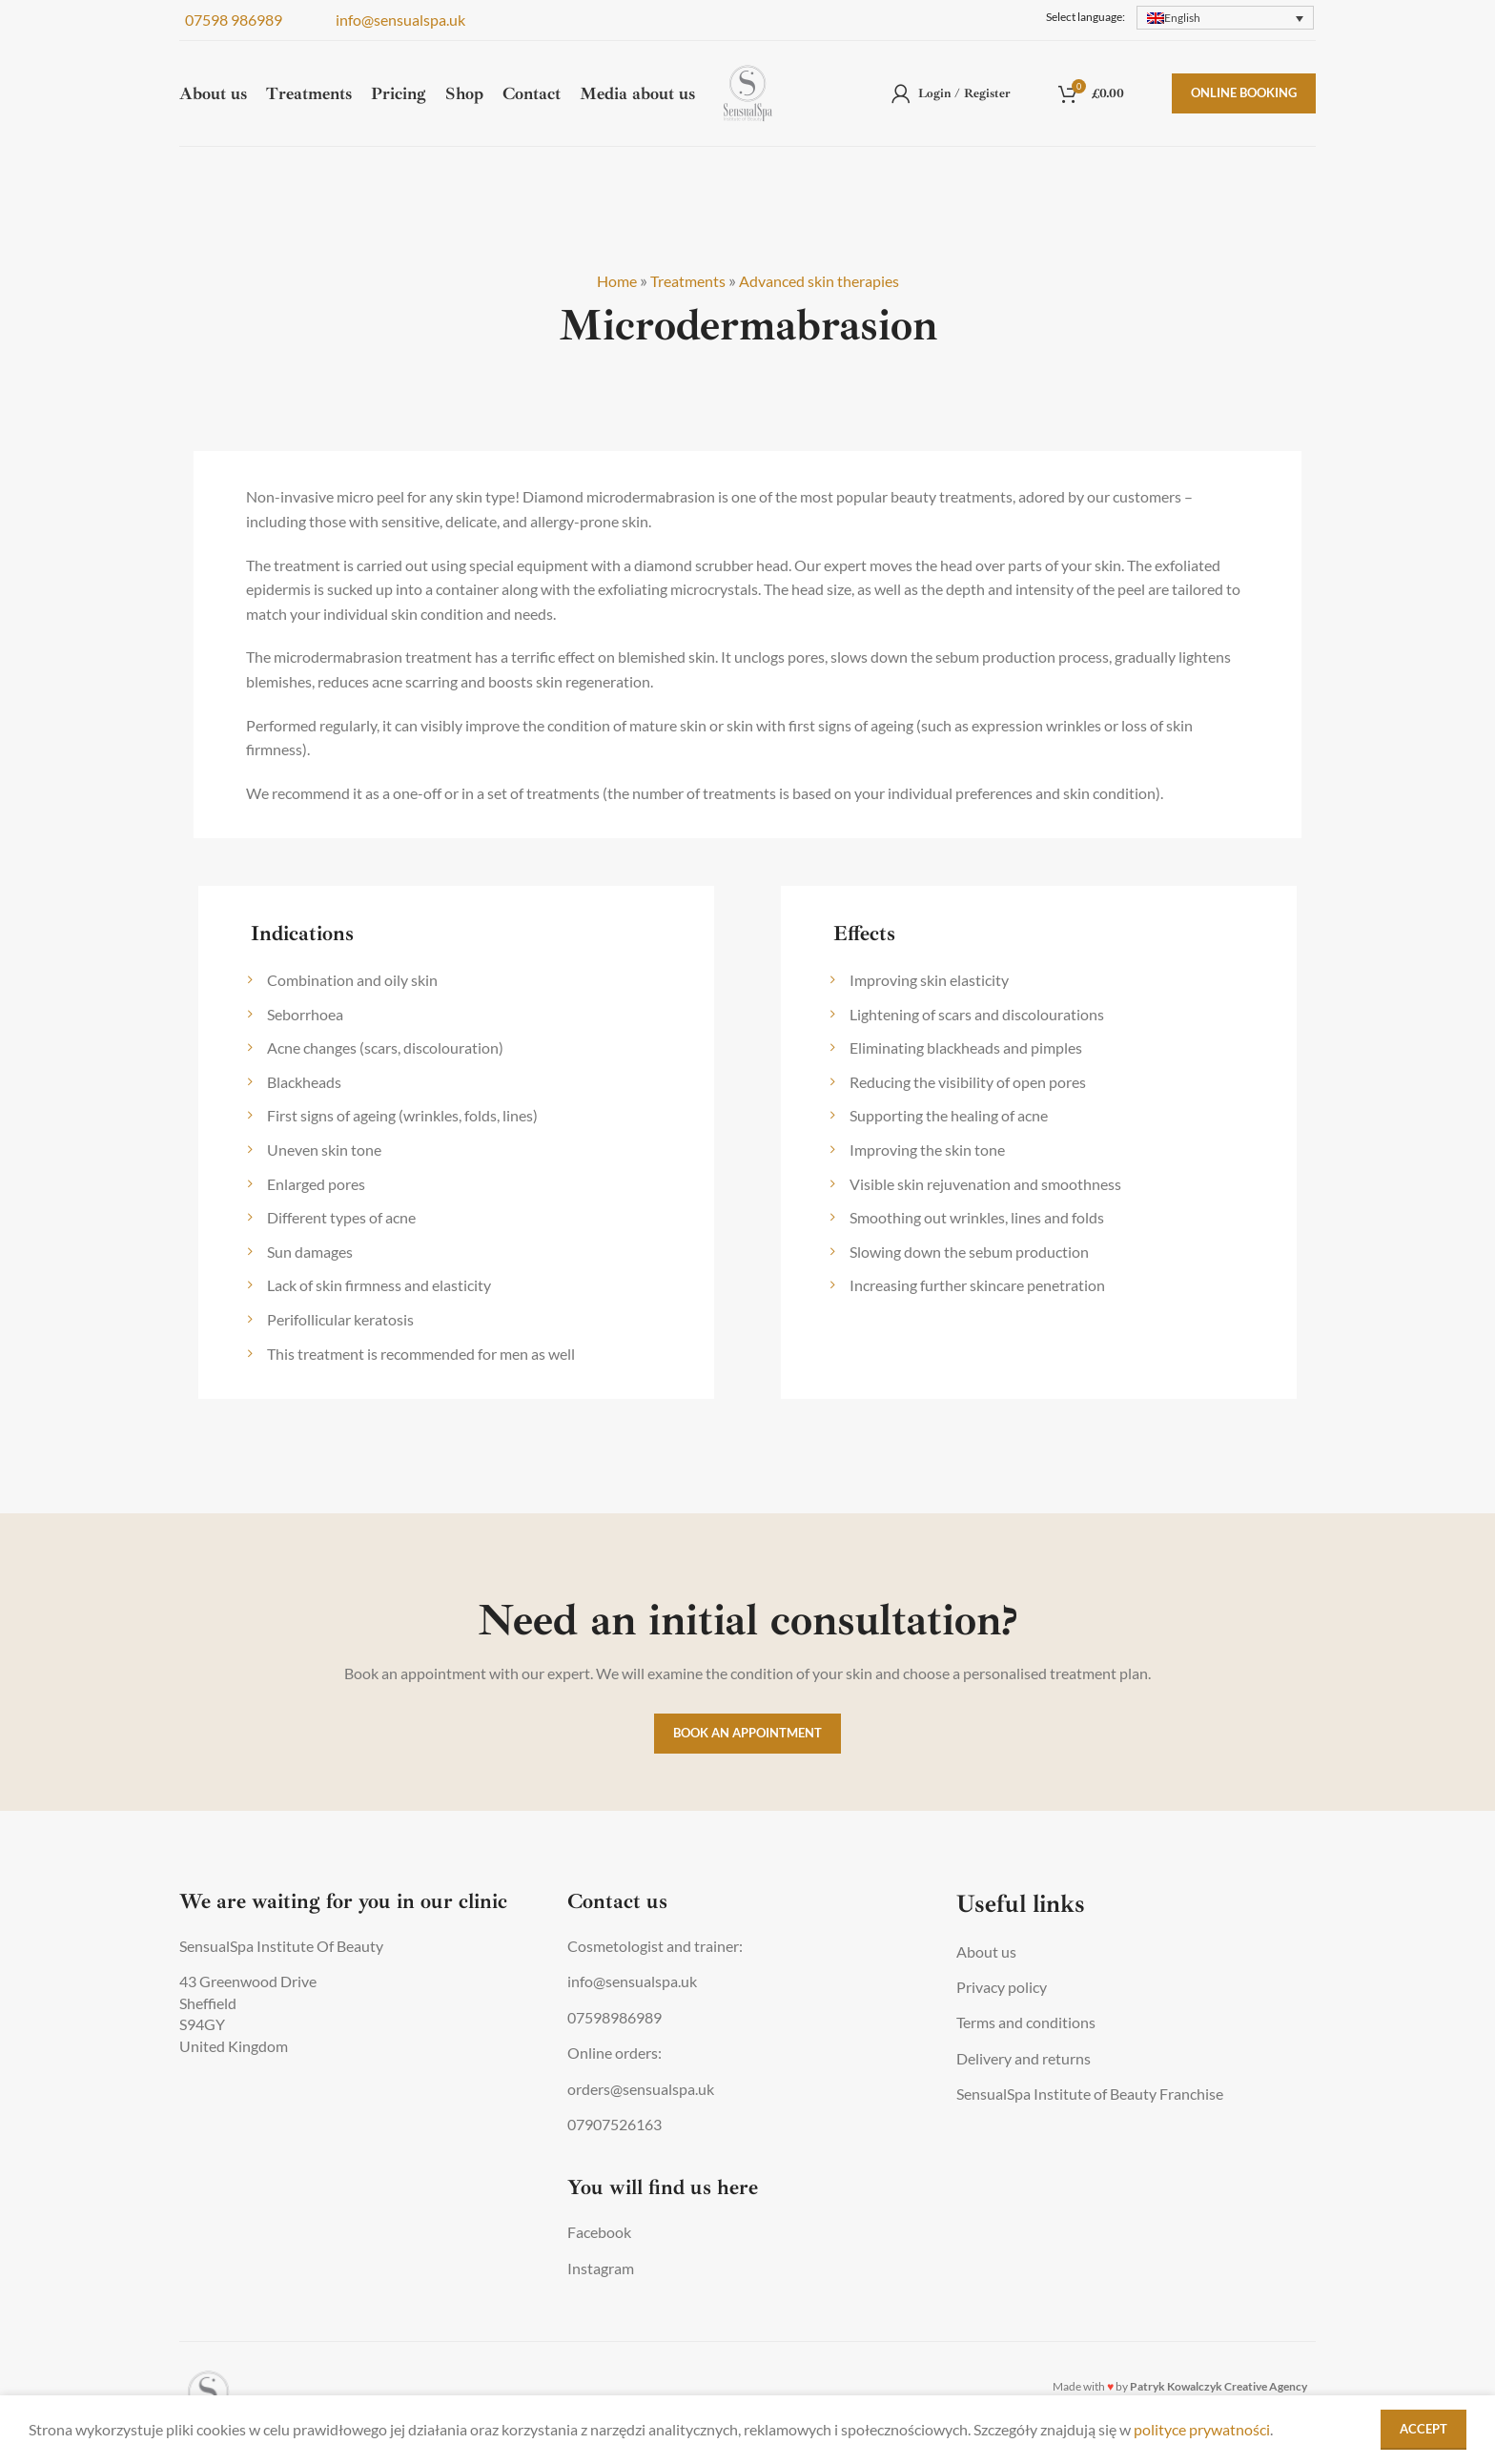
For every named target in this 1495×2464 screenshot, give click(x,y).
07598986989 (614, 2017)
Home (601, 280)
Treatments (680, 280)
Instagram (600, 2268)
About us (986, 1951)
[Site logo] (748, 107)
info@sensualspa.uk (397, 20)
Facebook (599, 2232)
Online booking (1244, 108)
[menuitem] (1225, 19)
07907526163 (614, 2124)
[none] (1225, 19)
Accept (1423, 2428)
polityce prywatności (1202, 2429)
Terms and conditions (1026, 2022)
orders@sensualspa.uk (640, 2089)
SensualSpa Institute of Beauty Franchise (1089, 2093)
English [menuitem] (1182, 18)
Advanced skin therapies (827, 280)
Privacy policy (1001, 1987)
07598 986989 (230, 20)
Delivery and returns (1023, 2058)
